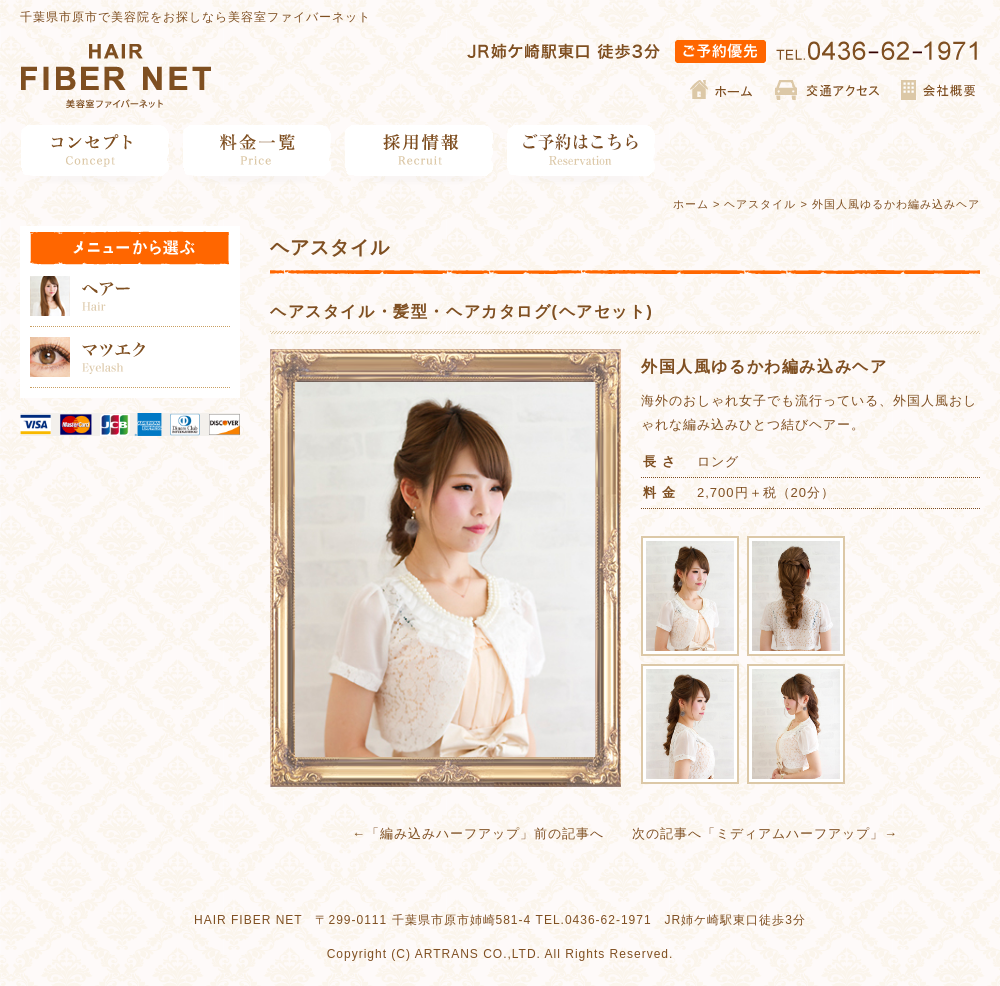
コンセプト (95, 150)
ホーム (722, 90)
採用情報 (419, 150)
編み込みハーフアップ (450, 833)
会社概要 (937, 90)
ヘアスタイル (760, 204)
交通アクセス (827, 90)
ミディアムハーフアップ (793, 833)
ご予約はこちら (581, 150)
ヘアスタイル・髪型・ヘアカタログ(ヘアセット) (461, 311)
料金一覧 (257, 150)
